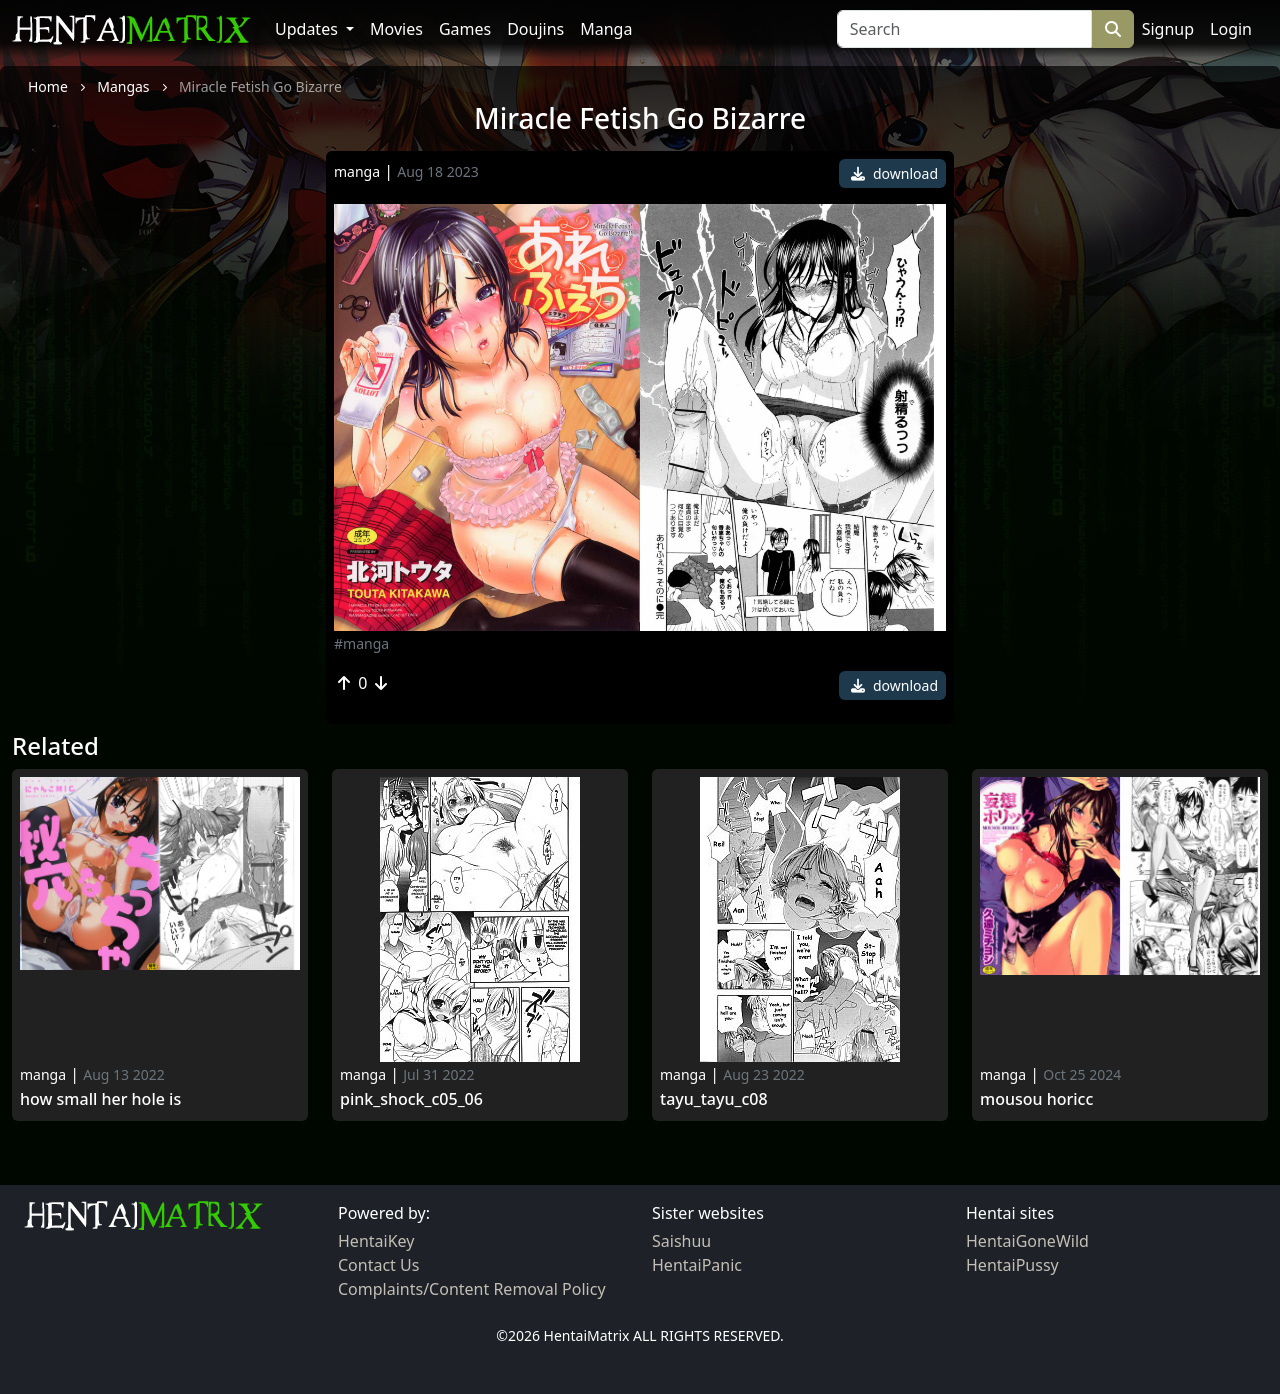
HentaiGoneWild (1027, 1241)
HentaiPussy (1012, 1265)
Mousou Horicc (1036, 1099)
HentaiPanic (697, 1265)
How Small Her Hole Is (100, 1099)
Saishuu (681, 1241)
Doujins (535, 29)
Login (1231, 29)
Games (465, 29)
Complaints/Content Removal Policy (472, 1289)
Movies (396, 29)
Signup (1168, 29)
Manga (606, 29)
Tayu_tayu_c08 (714, 1099)
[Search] (964, 29)
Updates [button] (308, 29)
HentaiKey (376, 1241)
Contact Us (378, 1265)
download (894, 173)
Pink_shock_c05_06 (411, 1099)
